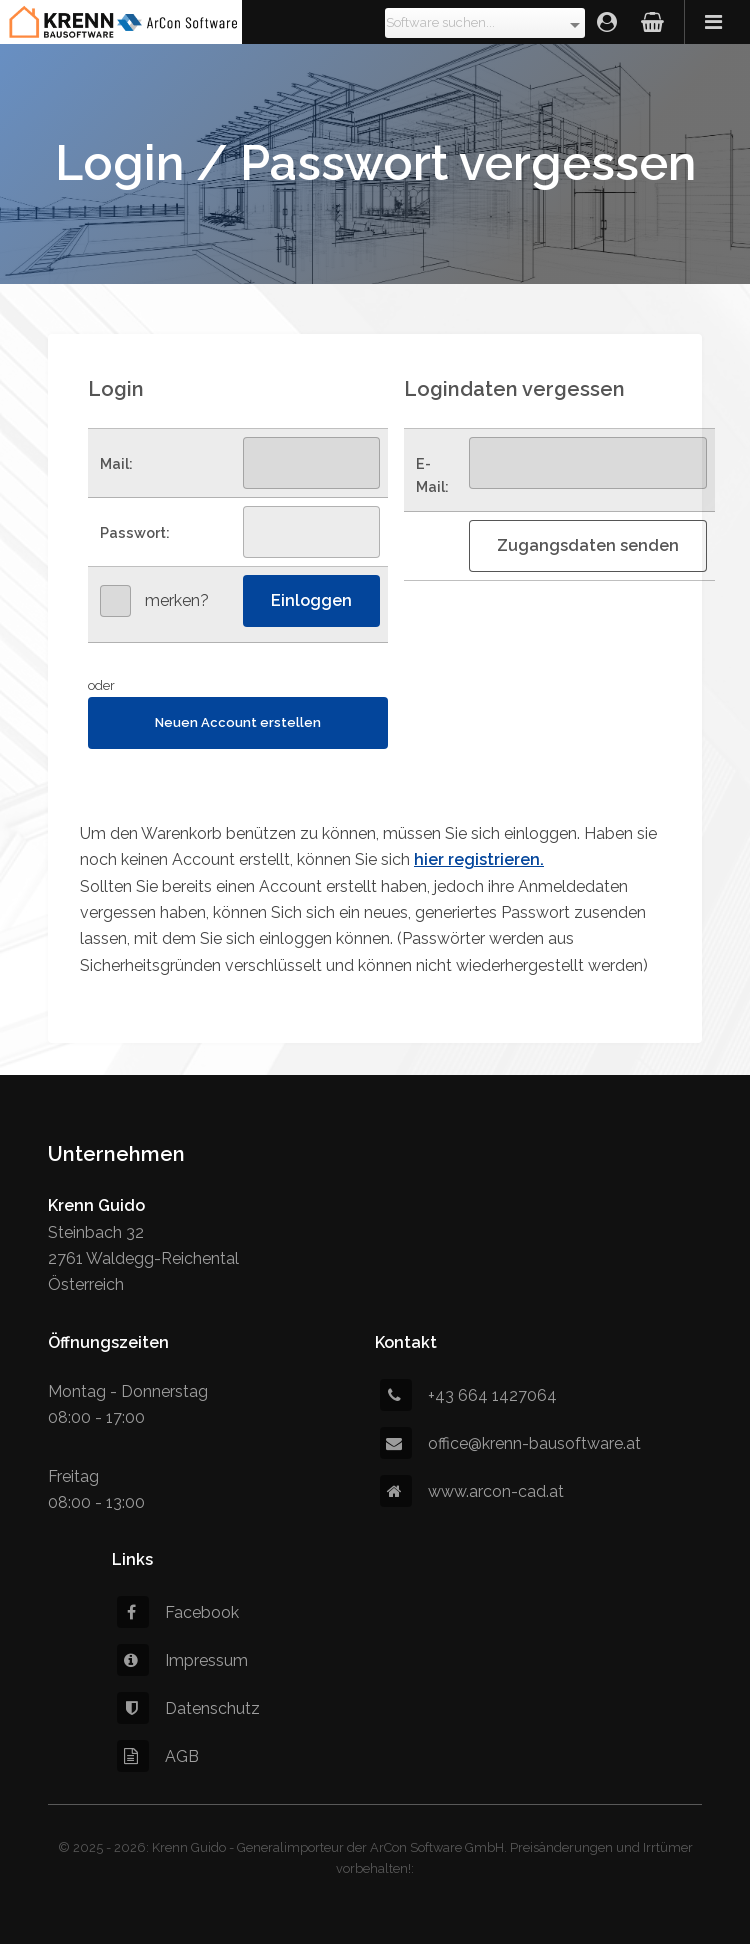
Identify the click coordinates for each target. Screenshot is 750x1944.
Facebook (178, 1612)
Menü (717, 22)
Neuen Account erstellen (238, 722)
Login (607, 22)
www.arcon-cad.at (472, 1491)
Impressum (182, 1660)
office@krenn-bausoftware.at (510, 1443)
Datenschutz (188, 1708)
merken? (177, 600)
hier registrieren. (479, 859)
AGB (158, 1756)
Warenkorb (652, 22)
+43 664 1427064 (468, 1395)
